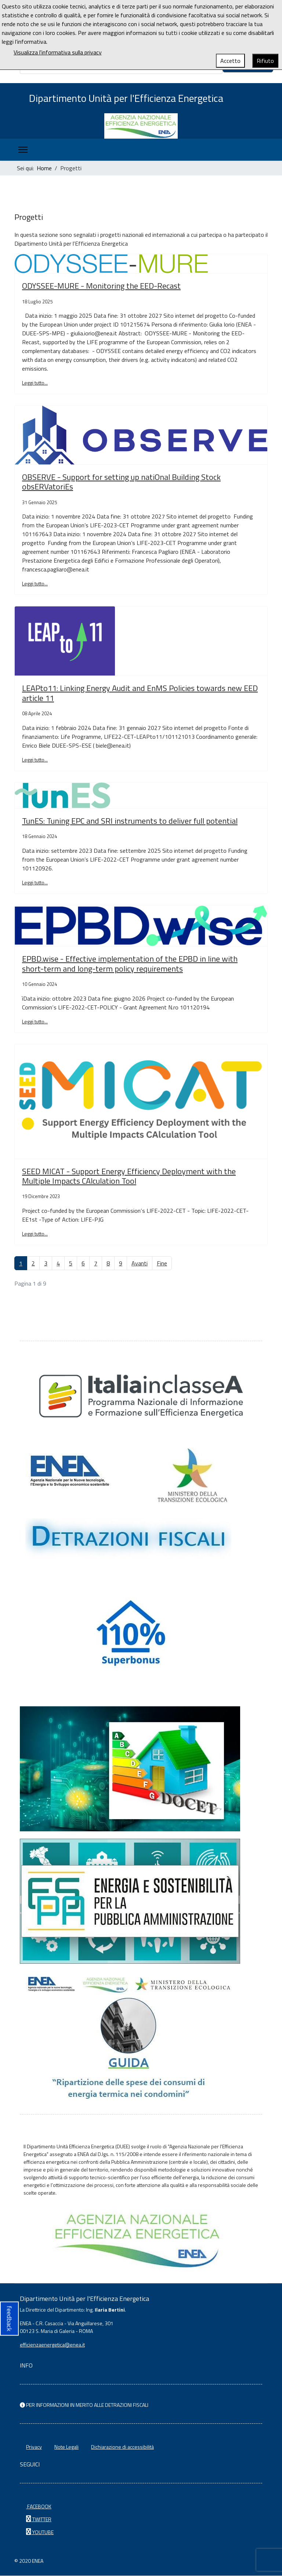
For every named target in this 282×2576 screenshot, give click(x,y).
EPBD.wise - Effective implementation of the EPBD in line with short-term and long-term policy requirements (130, 964)
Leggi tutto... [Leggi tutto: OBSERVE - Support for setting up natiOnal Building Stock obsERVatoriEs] (35, 584)
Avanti (139, 1263)
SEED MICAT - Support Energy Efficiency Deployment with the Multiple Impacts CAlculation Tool (129, 1176)
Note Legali (66, 2447)
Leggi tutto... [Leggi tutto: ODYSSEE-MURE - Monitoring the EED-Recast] (35, 383)
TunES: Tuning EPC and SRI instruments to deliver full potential (130, 821)
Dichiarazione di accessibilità (122, 2447)
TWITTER (38, 2519)
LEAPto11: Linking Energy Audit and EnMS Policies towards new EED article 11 (140, 694)
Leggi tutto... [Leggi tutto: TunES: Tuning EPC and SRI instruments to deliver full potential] (35, 883)
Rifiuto (265, 60)
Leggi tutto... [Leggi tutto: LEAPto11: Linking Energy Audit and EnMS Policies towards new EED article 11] (35, 760)
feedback (9, 2318)
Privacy (34, 2447)
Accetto (230, 60)
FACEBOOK (38, 2507)
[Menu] (23, 150)
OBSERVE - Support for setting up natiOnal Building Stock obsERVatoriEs (121, 482)
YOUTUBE (40, 2532)
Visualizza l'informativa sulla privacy (58, 52)
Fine (162, 1263)
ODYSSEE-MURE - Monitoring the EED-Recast (101, 286)
